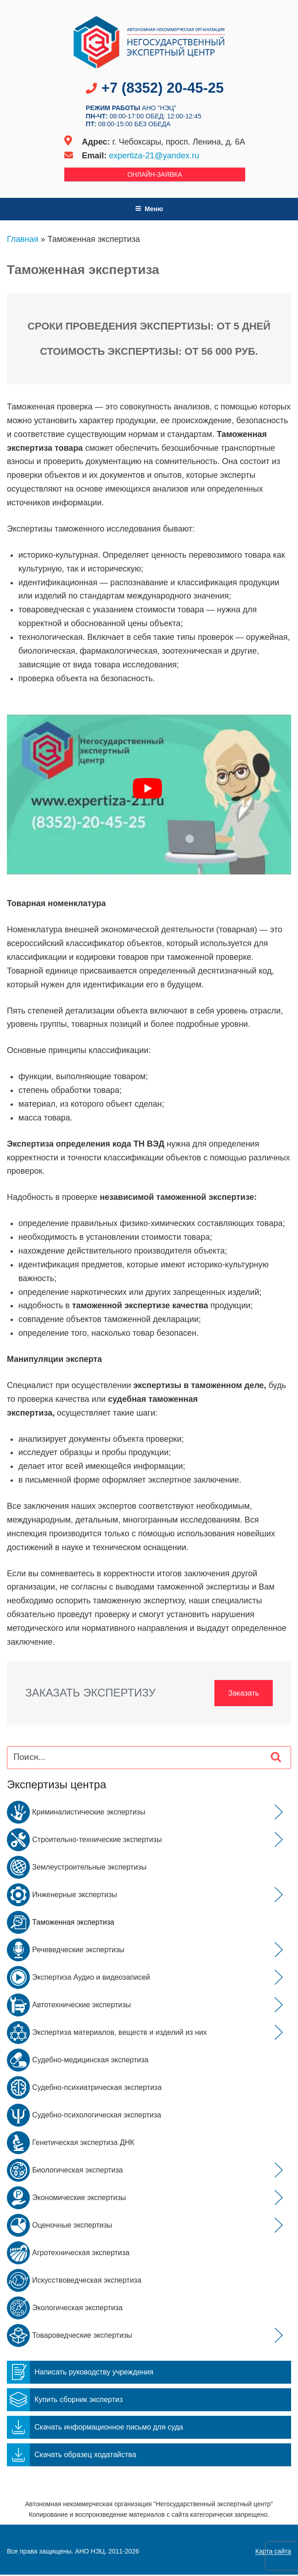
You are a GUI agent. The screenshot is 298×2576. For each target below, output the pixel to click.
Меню (149, 209)
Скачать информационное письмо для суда (95, 2428)
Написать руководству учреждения (80, 2373)
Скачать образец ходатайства (71, 2455)
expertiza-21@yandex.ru (154, 155)
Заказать (242, 1693)
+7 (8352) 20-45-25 (162, 88)
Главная (23, 239)
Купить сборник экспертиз (65, 2400)
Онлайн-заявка (154, 174)
